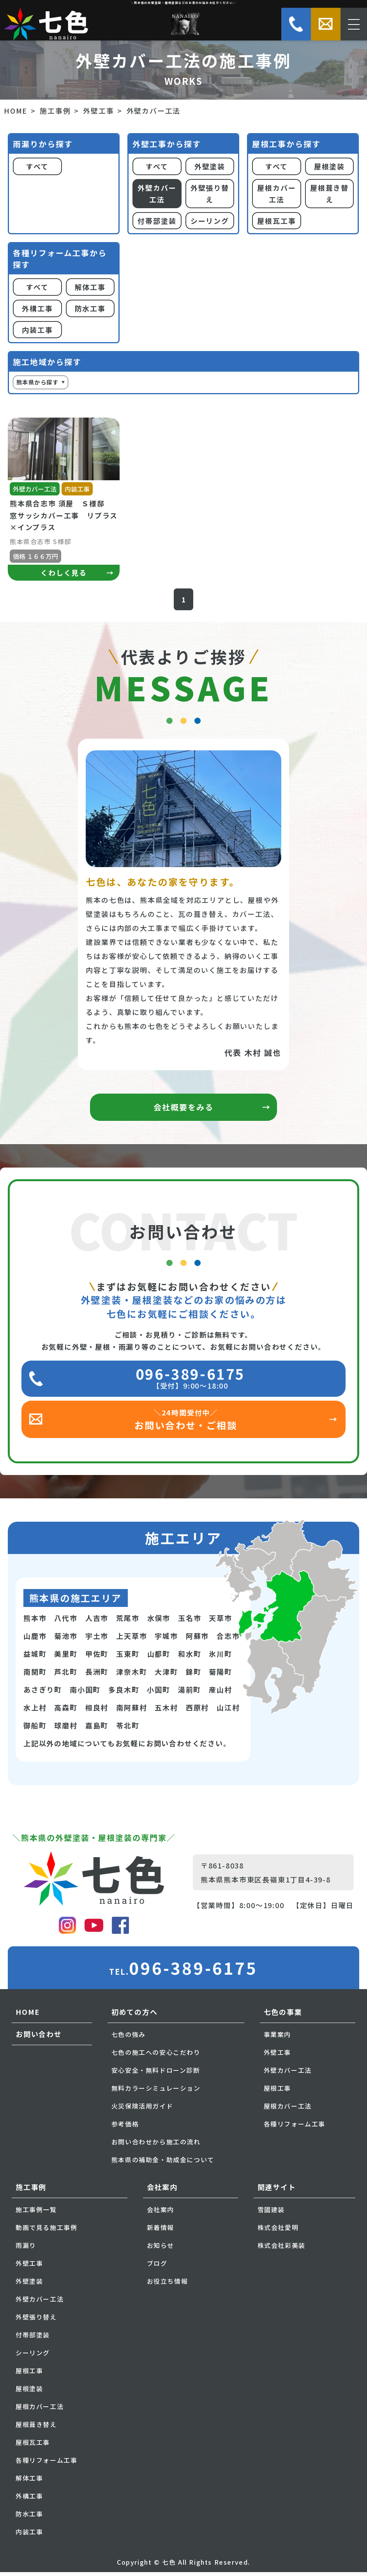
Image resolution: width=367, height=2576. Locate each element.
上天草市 (131, 1640)
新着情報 (160, 2231)
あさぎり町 (42, 1693)
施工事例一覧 (36, 2213)
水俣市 (158, 1622)
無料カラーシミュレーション (156, 2092)
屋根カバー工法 (276, 194)
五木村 (166, 1711)
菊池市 (65, 1640)
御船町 (34, 1729)
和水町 (189, 1657)
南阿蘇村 (131, 1711)
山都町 (158, 1657)
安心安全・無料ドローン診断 (155, 2074)
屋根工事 (277, 2092)
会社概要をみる (183, 1111)
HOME (15, 110)
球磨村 (65, 1729)
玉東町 (127, 1657)
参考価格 (125, 2127)
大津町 (166, 1675)
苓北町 (127, 1729)
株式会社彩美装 (281, 2249)
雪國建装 (271, 2213)
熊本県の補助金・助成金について (162, 2163)
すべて (37, 166)
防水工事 (90, 308)
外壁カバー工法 (157, 194)
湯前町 (189, 1693)
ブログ (157, 2267)
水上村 (34, 1711)
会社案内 (160, 2213)
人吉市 (96, 1622)
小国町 (158, 1693)
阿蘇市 (197, 1640)
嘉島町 (96, 1729)
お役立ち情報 (167, 2285)
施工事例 (55, 110)
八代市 (65, 1622)
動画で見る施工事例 (46, 2231)
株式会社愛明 (278, 2231)
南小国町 (85, 1693)
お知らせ (160, 2249)
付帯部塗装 (157, 221)
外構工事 (37, 308)
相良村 (96, 1711)
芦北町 (65, 1675)
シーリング (210, 221)
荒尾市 (127, 1622)
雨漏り (26, 2249)
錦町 (193, 1675)
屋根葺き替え (329, 194)
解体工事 (90, 287)
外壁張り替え (210, 194)
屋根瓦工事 (276, 221)
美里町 (65, 1657)
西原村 (197, 1711)
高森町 (65, 1711)
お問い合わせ (39, 2038)
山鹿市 (34, 1640)
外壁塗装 (209, 166)
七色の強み (128, 2038)
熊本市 (34, 1622)
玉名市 (189, 1622)
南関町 (34, 1675)
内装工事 (37, 330)
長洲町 (96, 1675)
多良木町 (123, 1693)
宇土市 (96, 1640)
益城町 (34, 1657)
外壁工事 (98, 110)
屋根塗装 (329, 166)
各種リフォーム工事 (294, 2127)
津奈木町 (131, 1675)
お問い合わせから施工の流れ (156, 2145)
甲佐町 (96, 1657)
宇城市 (166, 1640)
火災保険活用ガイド (142, 2109)
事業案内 (277, 2038)
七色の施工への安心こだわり (156, 2056)
